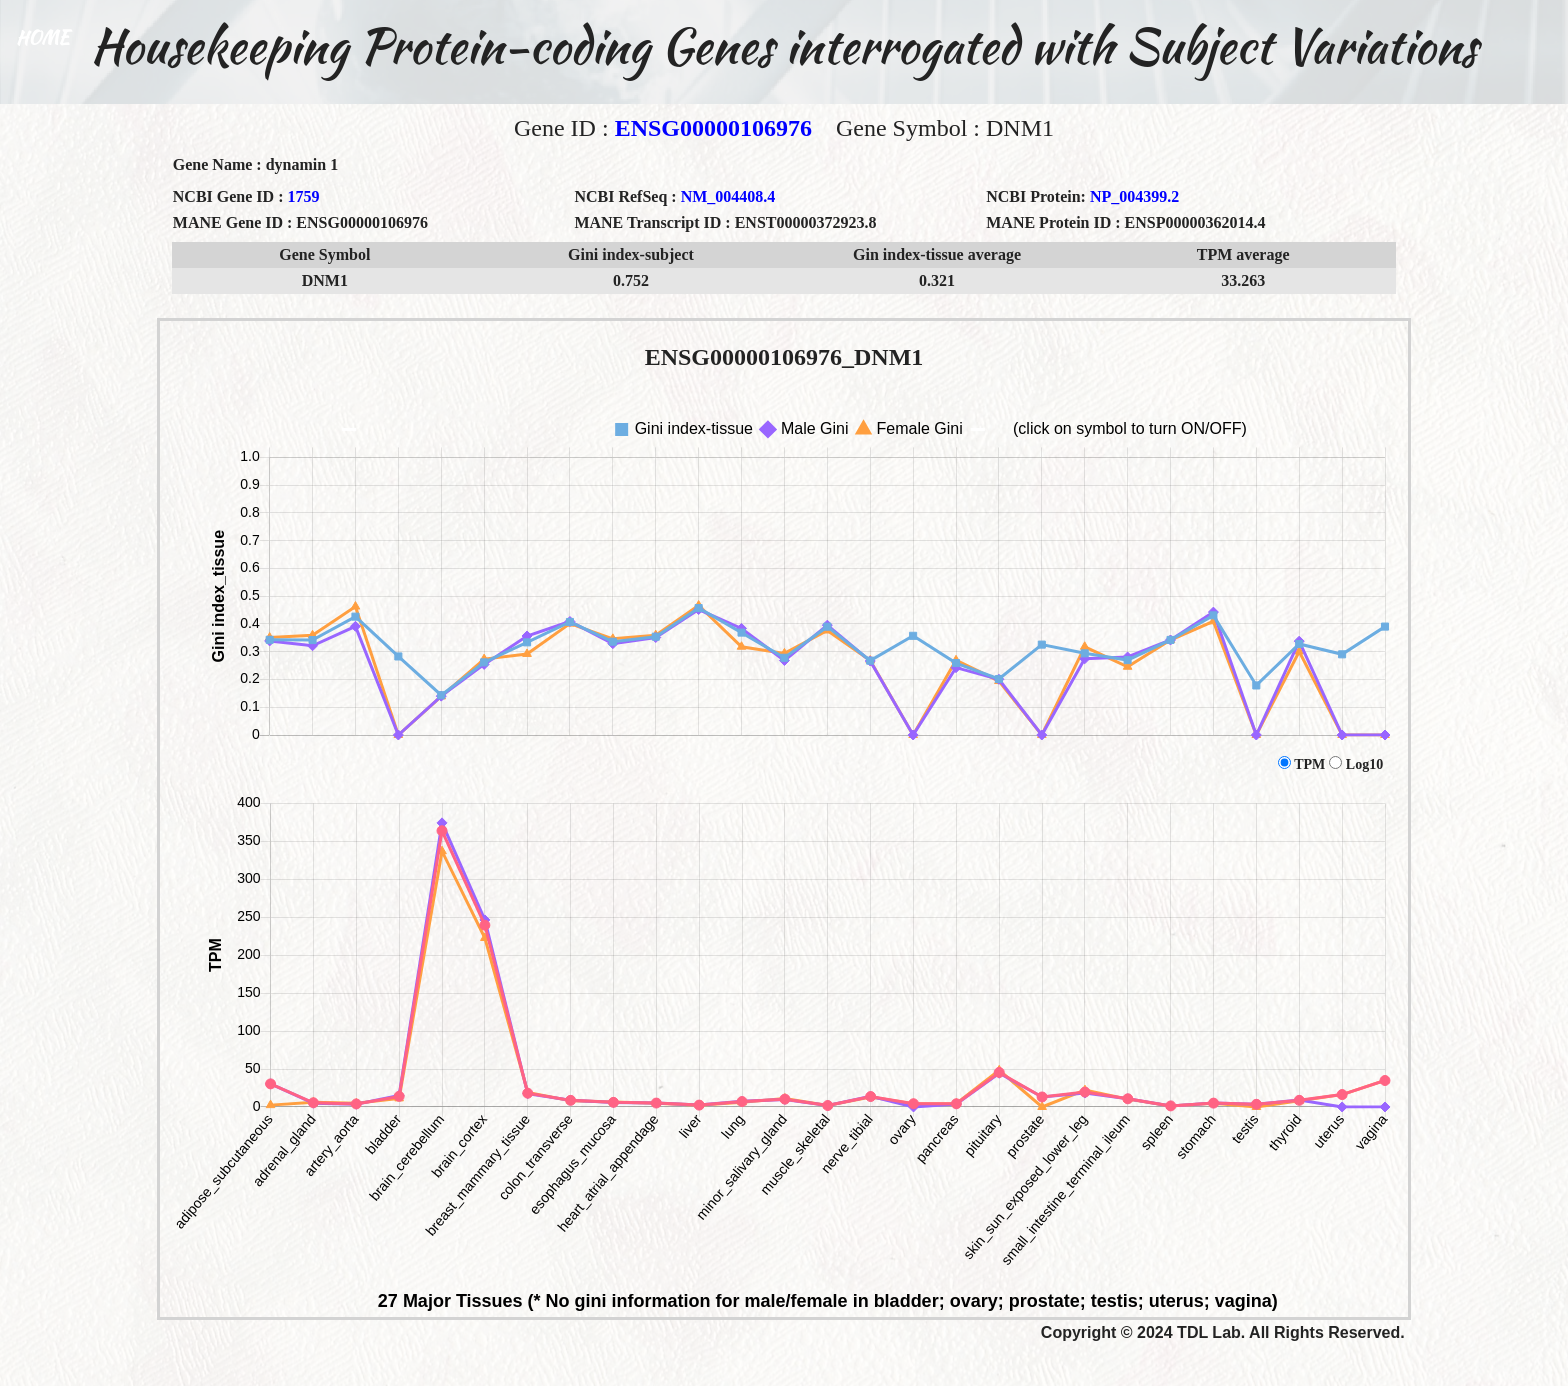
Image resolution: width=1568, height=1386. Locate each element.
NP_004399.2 (1134, 196)
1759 (303, 196)
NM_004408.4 (728, 196)
